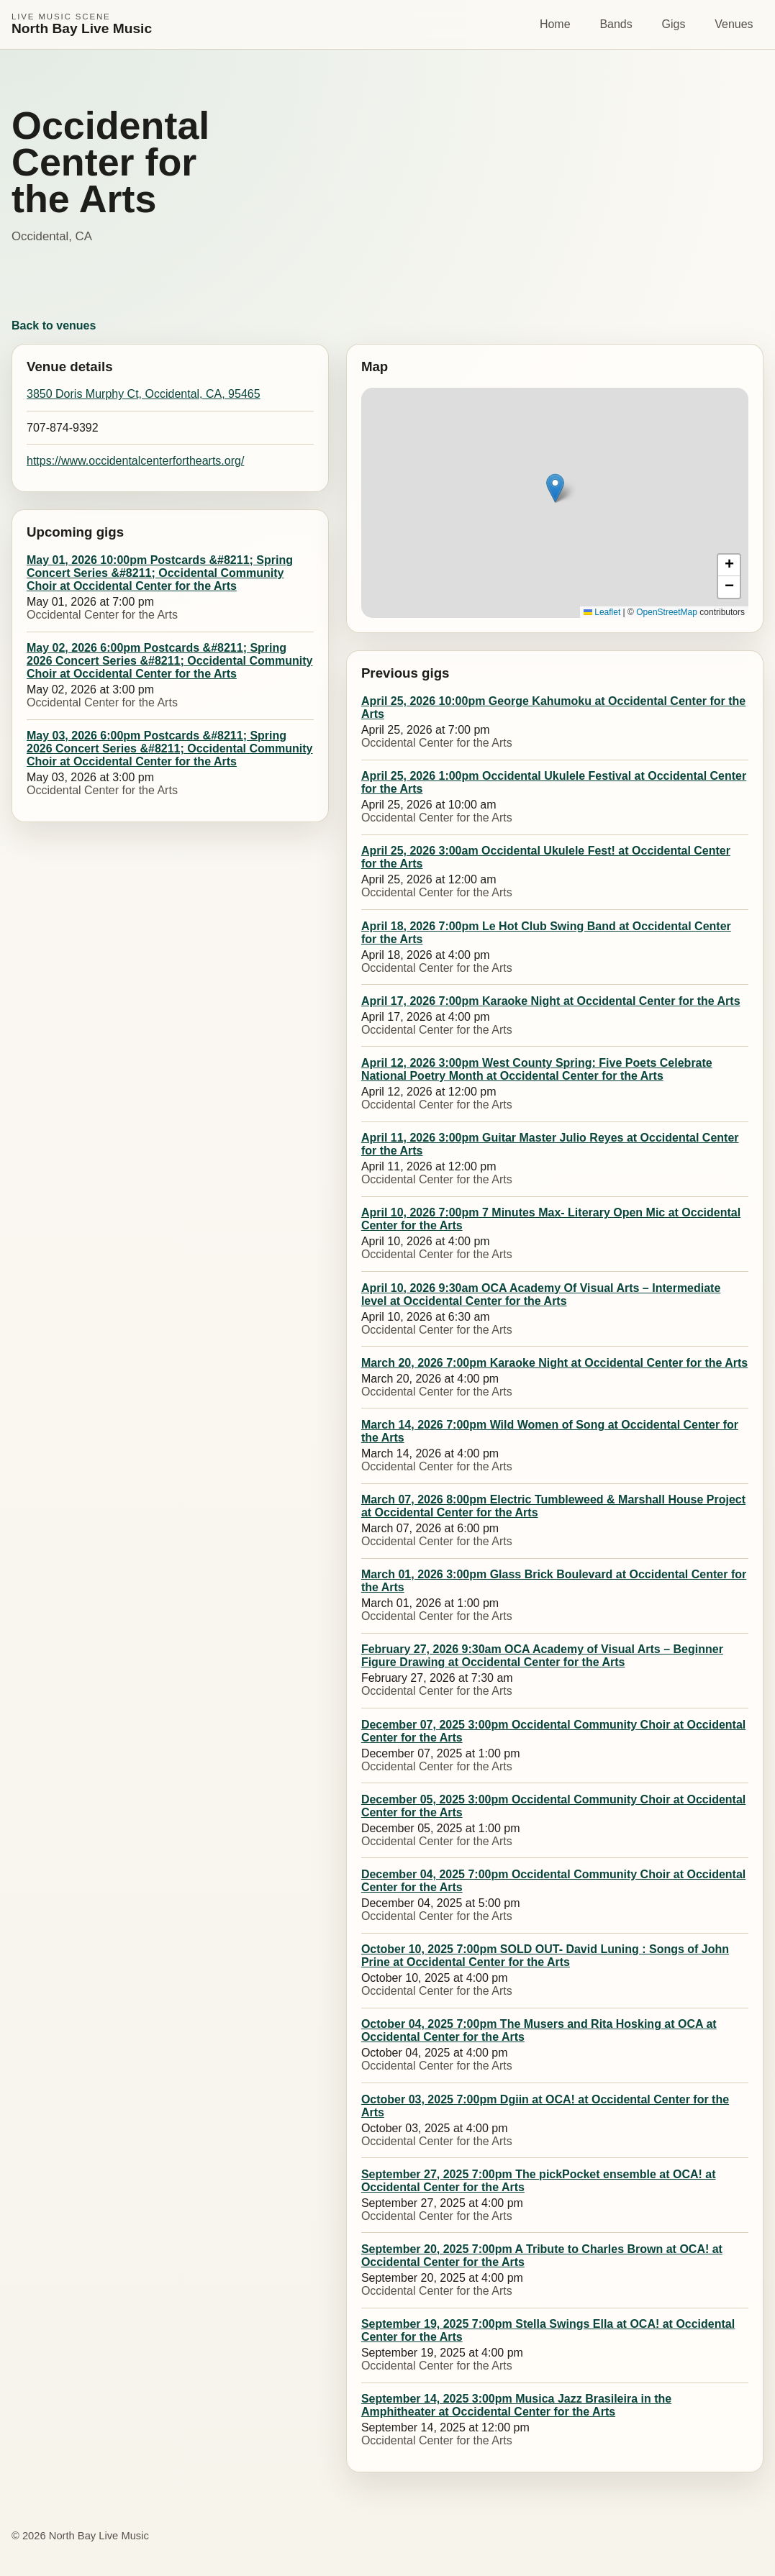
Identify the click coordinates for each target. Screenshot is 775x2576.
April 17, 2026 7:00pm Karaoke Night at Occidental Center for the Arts (550, 1001)
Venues (734, 24)
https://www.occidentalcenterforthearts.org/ (135, 461)
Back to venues (54, 325)
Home (555, 24)
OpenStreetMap (666, 612)
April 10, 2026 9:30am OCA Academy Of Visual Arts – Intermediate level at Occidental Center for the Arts (540, 1294)
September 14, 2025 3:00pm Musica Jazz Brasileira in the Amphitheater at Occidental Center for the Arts (516, 2405)
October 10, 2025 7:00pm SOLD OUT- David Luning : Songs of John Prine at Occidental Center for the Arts (545, 1955)
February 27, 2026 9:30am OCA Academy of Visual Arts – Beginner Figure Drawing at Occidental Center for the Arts (542, 1655)
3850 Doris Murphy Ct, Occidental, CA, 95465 (143, 394)
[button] (555, 488)
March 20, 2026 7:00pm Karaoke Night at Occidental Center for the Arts (554, 1363)
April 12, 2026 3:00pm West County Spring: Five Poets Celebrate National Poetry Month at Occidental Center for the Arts (536, 1069)
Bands (615, 24)
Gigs (674, 24)
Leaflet (602, 612)
